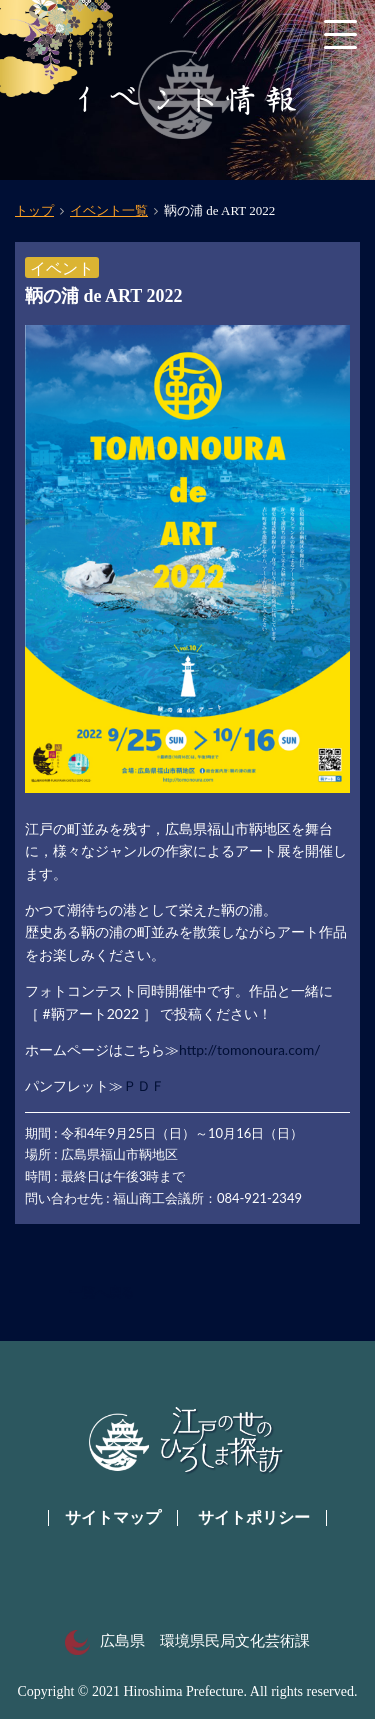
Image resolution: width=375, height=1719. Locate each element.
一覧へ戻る (101, 1292)
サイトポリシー (254, 1517)
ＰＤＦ (144, 1085)
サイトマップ (113, 1517)
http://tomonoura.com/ (250, 1049)
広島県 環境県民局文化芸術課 (187, 1641)
